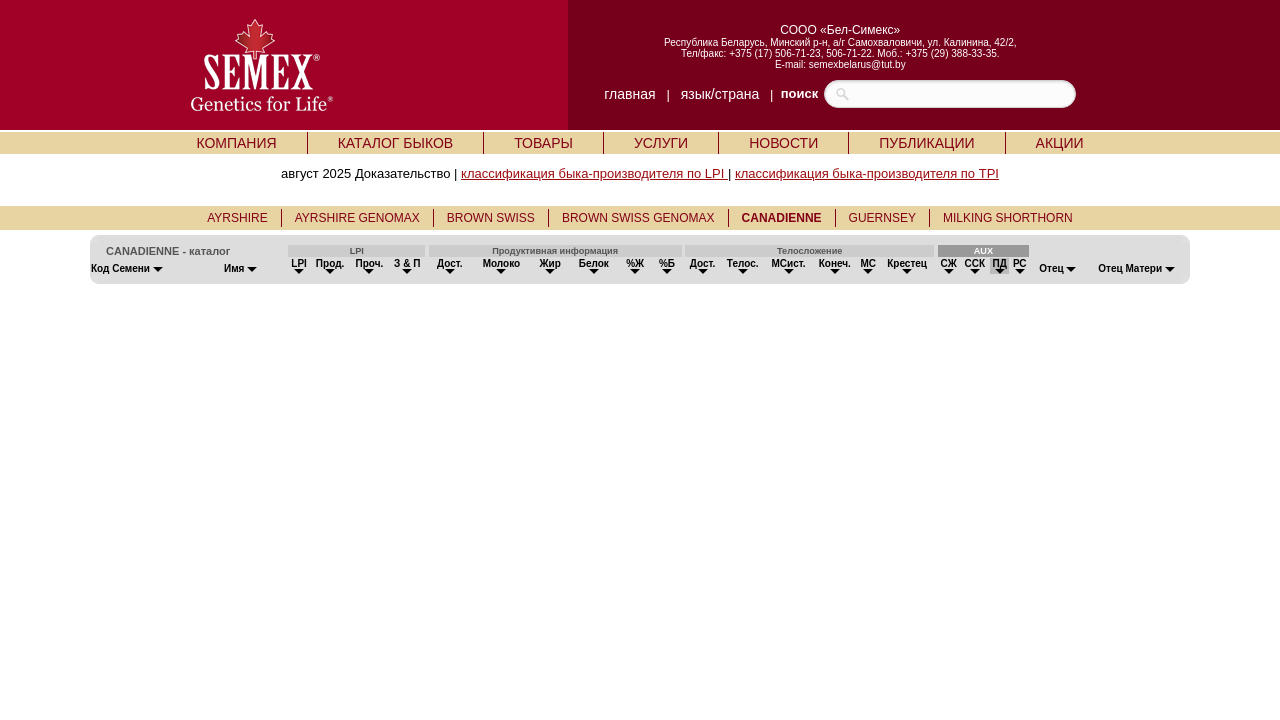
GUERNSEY (882, 218)
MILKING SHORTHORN (1008, 218)
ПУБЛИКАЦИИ (926, 143)
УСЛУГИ (661, 143)
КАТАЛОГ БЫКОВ (396, 143)
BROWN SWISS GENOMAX (638, 218)
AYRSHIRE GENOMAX (357, 218)
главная (629, 94)
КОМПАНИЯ (236, 143)
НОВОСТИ (783, 143)
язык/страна (720, 94)
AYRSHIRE (237, 218)
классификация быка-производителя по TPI (867, 173)
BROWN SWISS (491, 218)
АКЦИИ (1060, 143)
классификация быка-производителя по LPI (594, 173)
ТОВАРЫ (543, 143)
